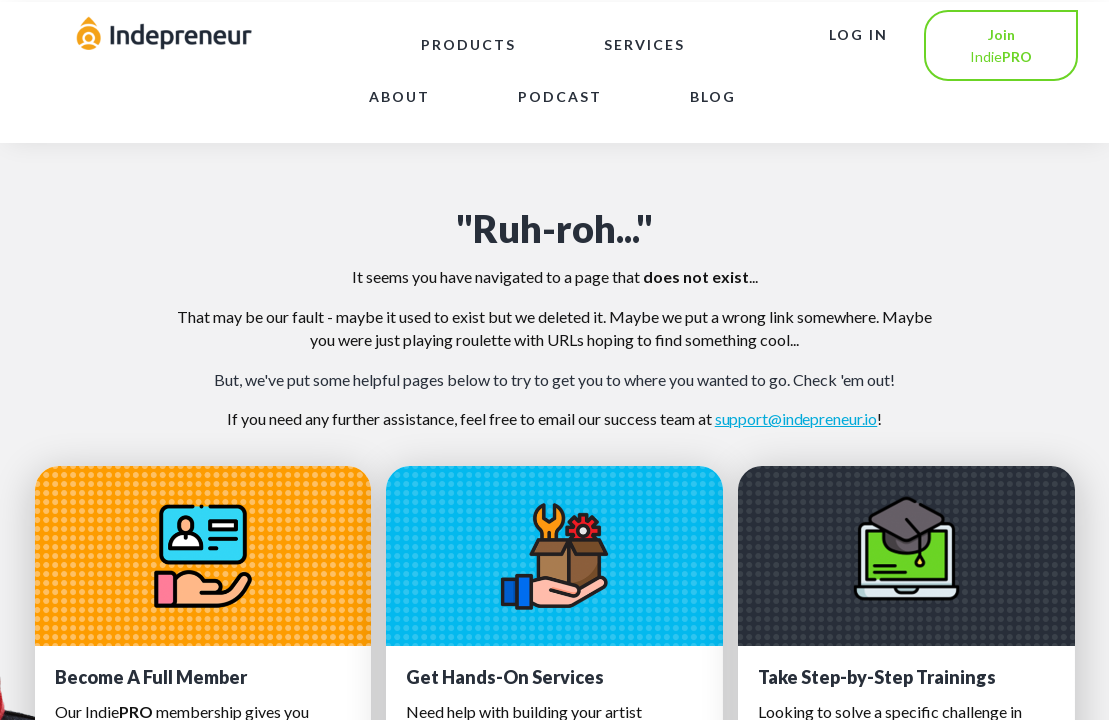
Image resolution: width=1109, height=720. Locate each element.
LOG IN (858, 34)
